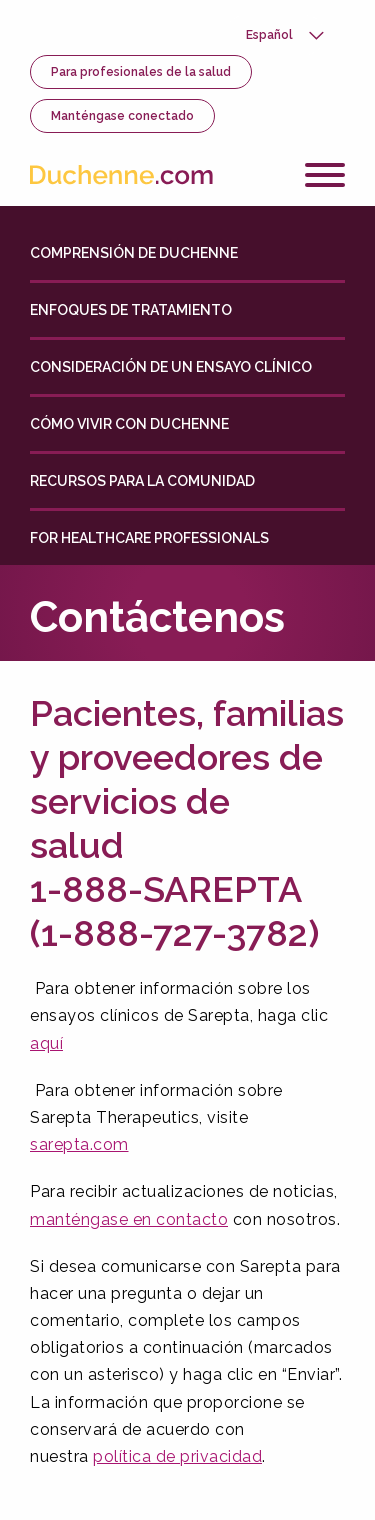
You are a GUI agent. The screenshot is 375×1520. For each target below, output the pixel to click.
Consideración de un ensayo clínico (171, 367)
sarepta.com (79, 1144)
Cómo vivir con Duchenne (129, 424)
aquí (46, 1043)
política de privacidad (177, 1456)
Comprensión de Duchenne (134, 253)
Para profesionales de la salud (141, 72)
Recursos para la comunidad (142, 481)
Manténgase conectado (122, 116)
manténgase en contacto (129, 1219)
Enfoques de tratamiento (131, 310)
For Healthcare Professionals (149, 538)
